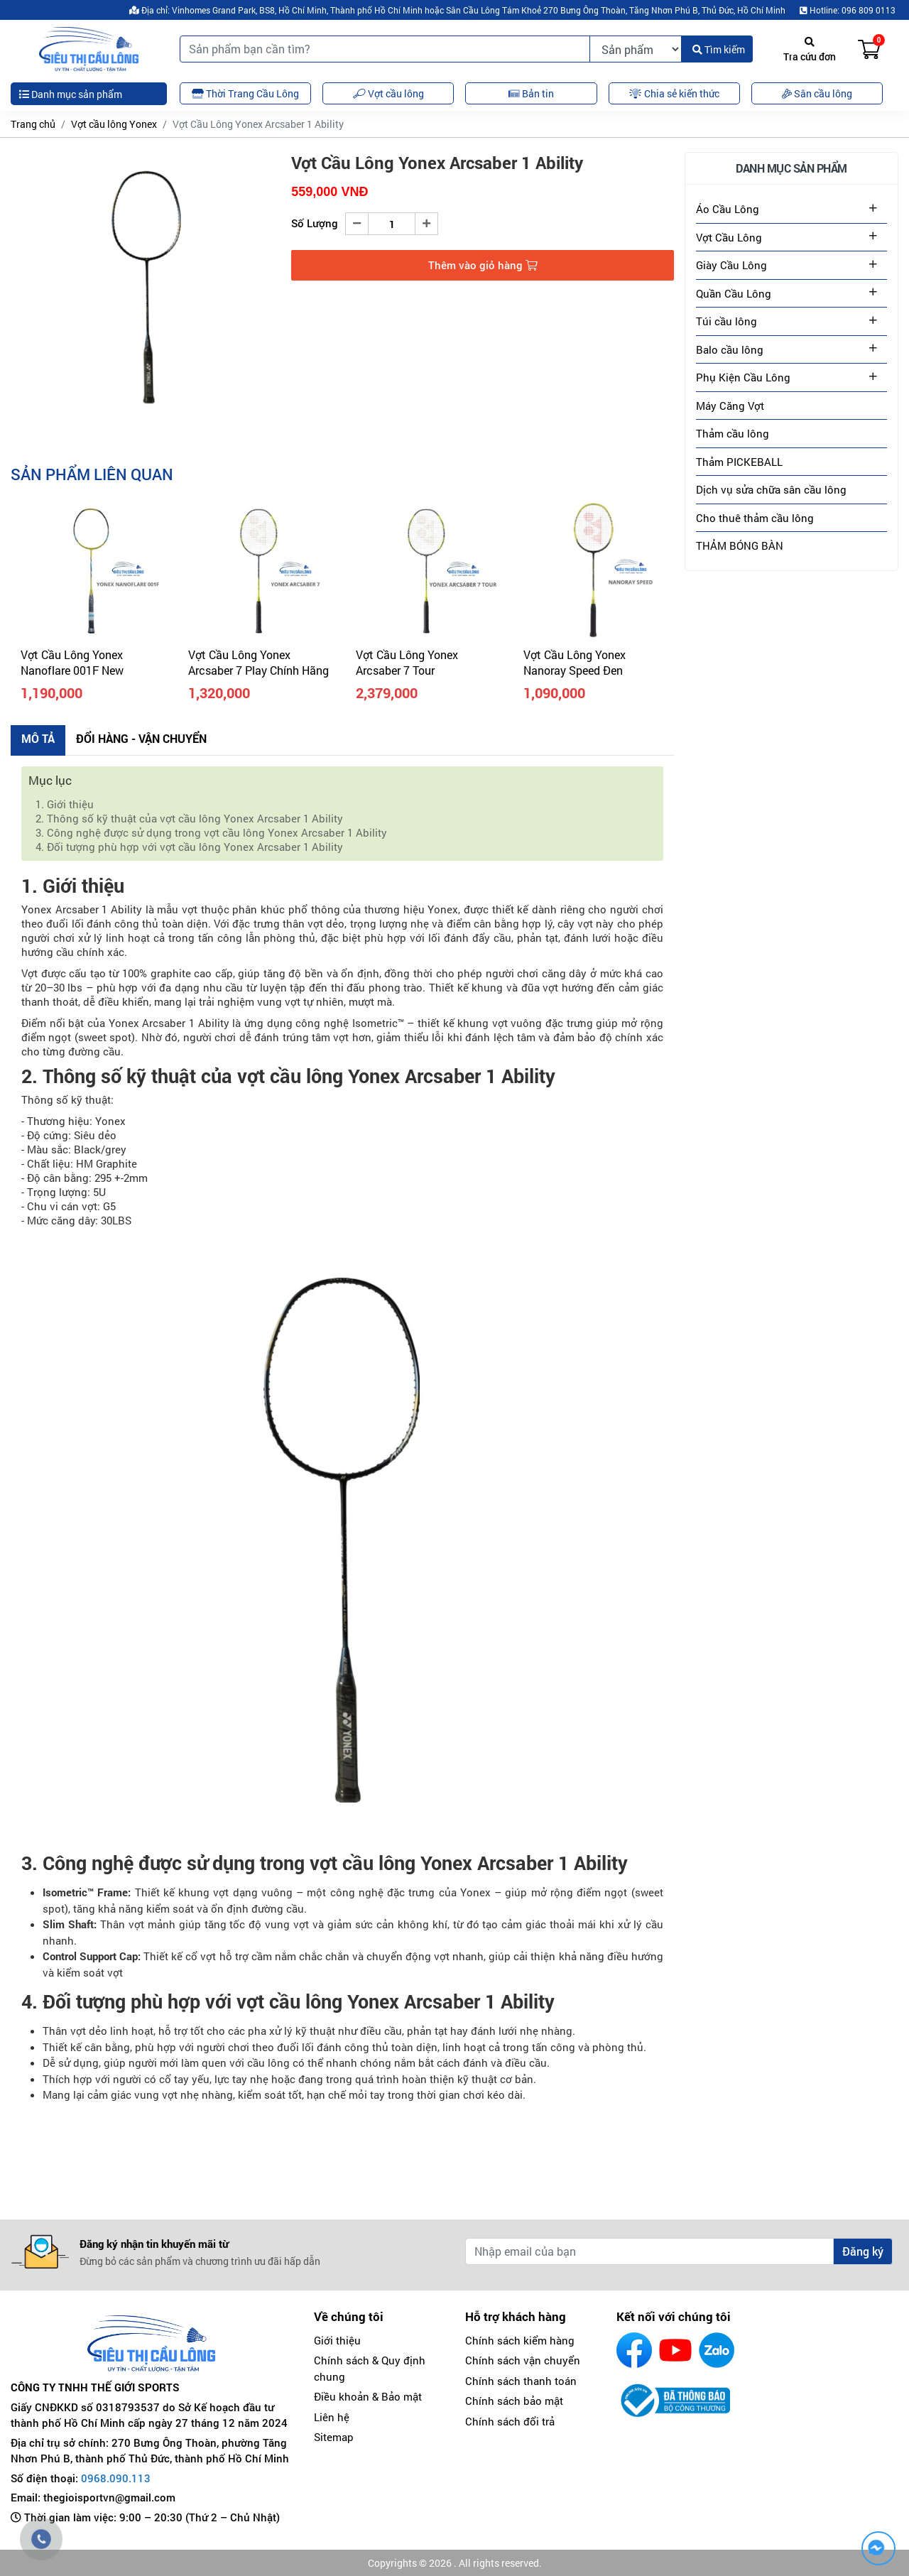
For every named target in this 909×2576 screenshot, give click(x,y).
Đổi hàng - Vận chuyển (141, 738)
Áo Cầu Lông (727, 209)
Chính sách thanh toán (521, 2381)
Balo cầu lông (729, 349)
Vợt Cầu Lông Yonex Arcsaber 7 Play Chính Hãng (258, 662)
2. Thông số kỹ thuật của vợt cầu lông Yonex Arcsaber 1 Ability (189, 818)
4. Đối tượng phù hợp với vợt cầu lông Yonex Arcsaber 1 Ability (189, 846)
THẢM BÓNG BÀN (739, 545)
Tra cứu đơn (809, 50)
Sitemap (334, 2437)
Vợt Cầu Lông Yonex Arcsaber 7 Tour (407, 662)
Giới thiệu (337, 2340)
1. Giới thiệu (65, 804)
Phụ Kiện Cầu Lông (743, 377)
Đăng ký (862, 2251)
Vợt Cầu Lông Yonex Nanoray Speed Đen (574, 662)
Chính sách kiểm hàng (520, 2340)
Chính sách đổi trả (510, 2421)
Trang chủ (33, 124)
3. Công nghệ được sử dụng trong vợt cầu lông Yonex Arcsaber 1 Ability (211, 832)
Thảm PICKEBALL (739, 462)
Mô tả (38, 738)
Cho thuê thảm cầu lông (755, 518)
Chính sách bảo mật (514, 2400)
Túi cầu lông (726, 321)
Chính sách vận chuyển (522, 2360)
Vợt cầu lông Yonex (114, 124)
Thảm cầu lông (732, 433)
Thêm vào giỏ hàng (483, 265)
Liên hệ (331, 2417)
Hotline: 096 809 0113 (848, 10)
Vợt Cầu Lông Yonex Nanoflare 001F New (72, 662)
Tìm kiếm (718, 49)
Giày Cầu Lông (731, 265)
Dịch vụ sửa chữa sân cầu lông (771, 489)
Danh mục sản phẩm (70, 94)
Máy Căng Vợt (730, 405)
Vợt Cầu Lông (729, 237)
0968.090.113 (116, 2478)
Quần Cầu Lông (733, 293)
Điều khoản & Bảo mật (368, 2396)
